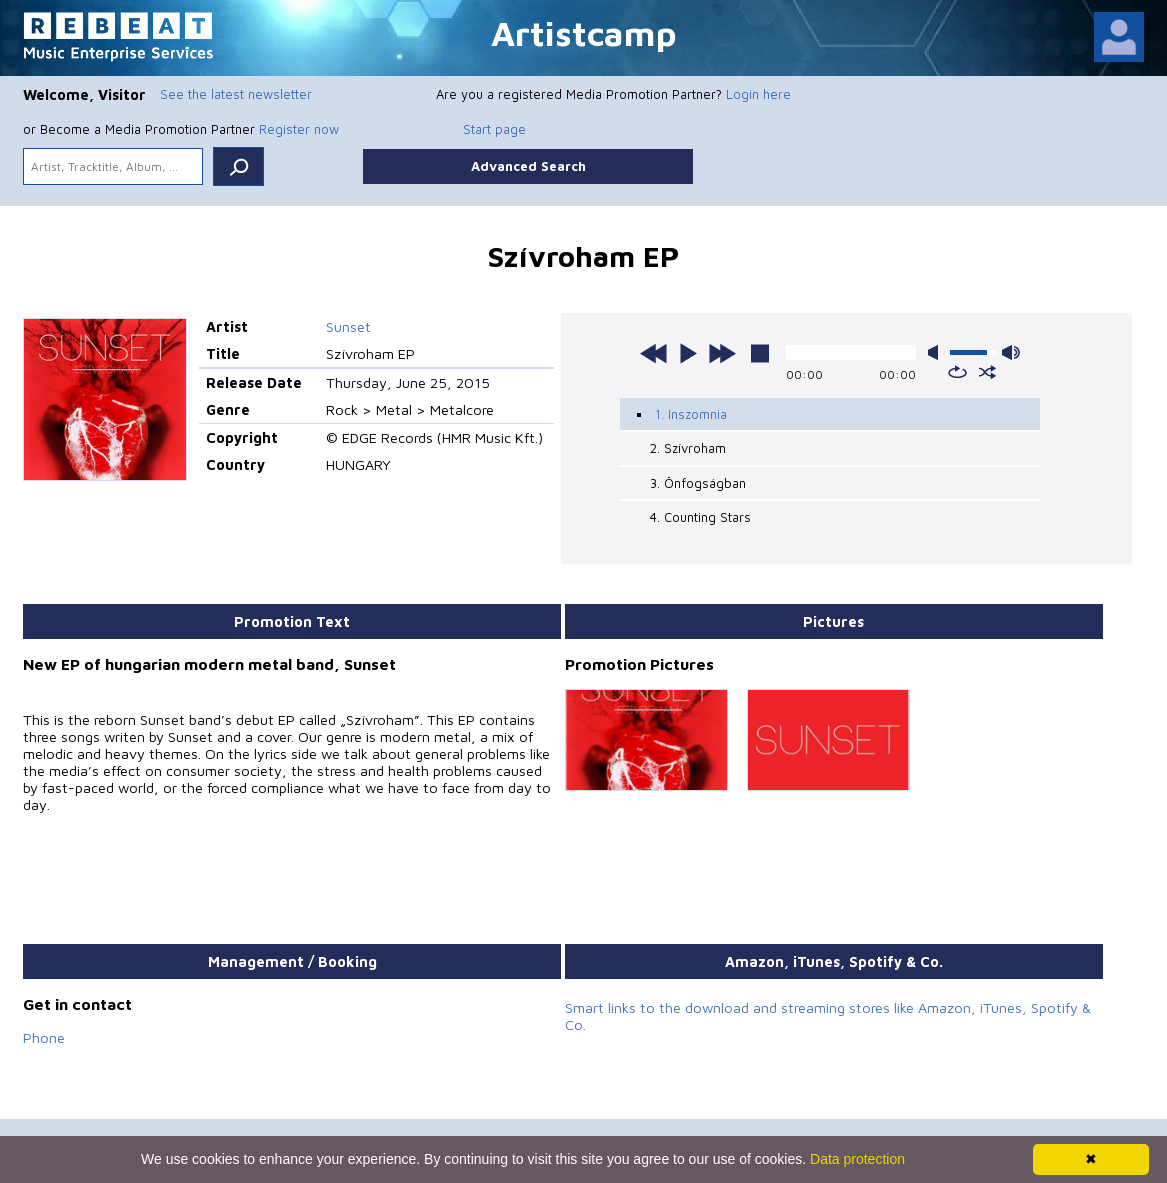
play (688, 353)
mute (937, 352)
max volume (1011, 352)
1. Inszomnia (691, 414)
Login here (758, 94)
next (722, 353)
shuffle (987, 372)
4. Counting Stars (700, 517)
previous (654, 353)
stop (760, 353)
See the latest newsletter (236, 94)
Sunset (348, 326)
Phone (44, 1037)
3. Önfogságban (698, 483)
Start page (494, 129)
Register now (299, 129)
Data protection (857, 1159)
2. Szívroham (688, 448)
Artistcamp (584, 32)
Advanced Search (528, 166)
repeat (957, 372)
